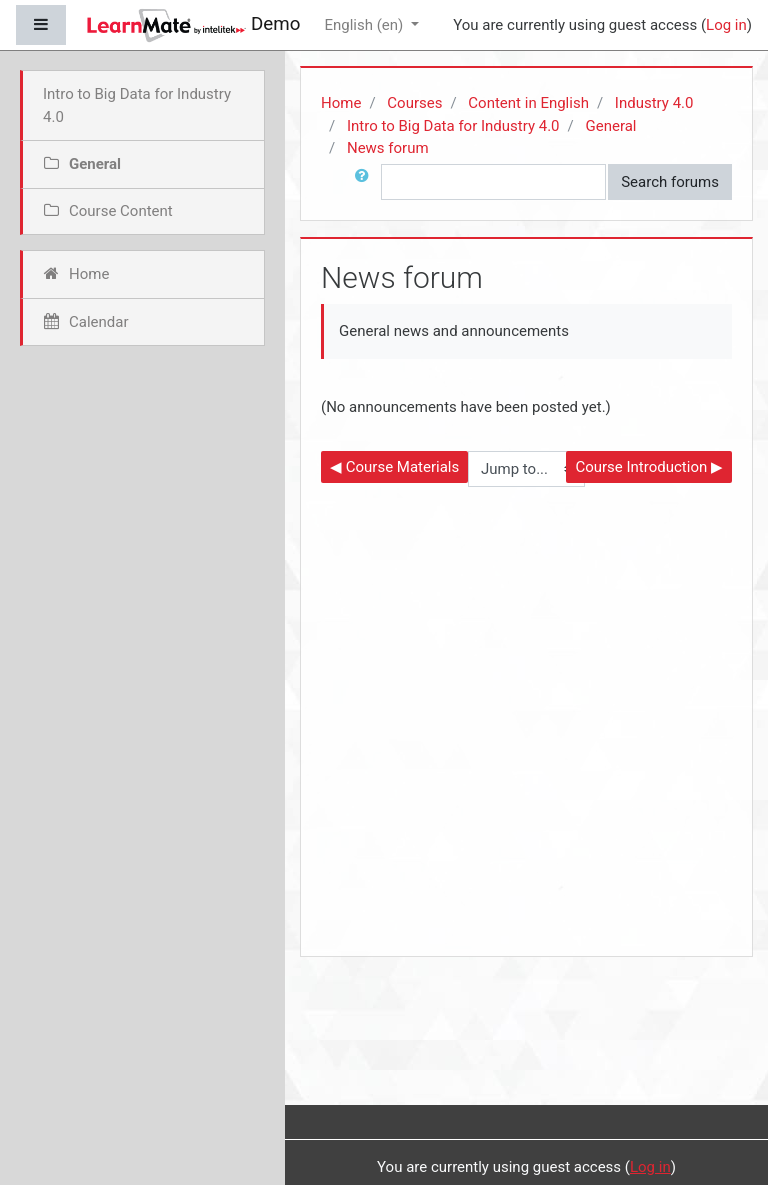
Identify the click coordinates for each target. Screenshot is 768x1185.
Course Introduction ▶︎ (649, 467)
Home (341, 103)
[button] (366, 182)
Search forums (670, 182)
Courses (414, 103)
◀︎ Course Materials (394, 467)
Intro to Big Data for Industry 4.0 (453, 126)
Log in (726, 25)
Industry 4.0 (654, 103)
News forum (388, 148)
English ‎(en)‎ (365, 25)
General (610, 126)
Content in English (528, 103)
